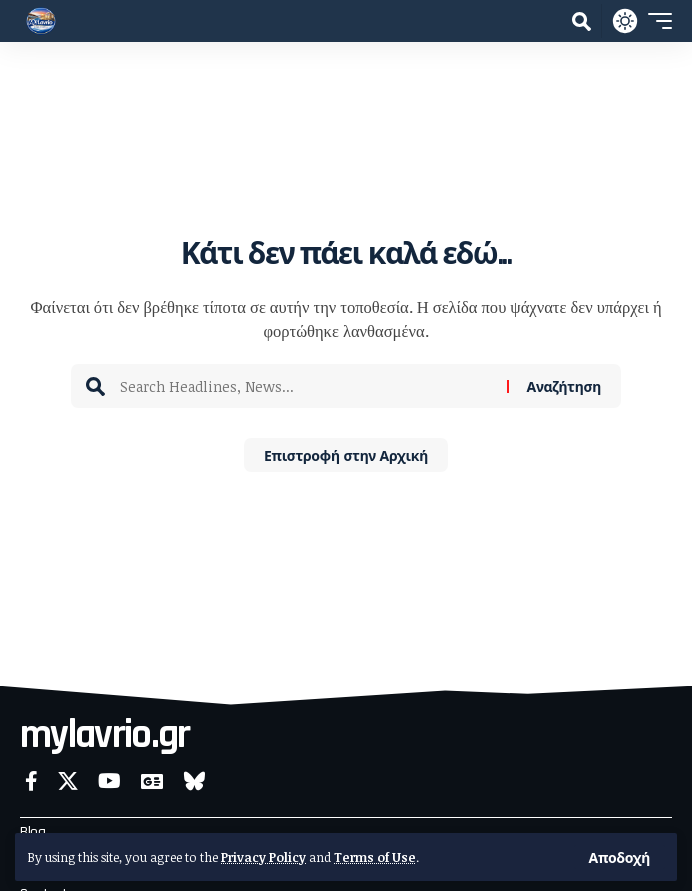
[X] (68, 781)
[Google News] (152, 781)
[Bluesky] (194, 781)
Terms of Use (375, 857)
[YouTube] (109, 781)
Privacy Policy (263, 857)
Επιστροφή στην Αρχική (346, 454)
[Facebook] (31, 781)
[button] (619, 857)
